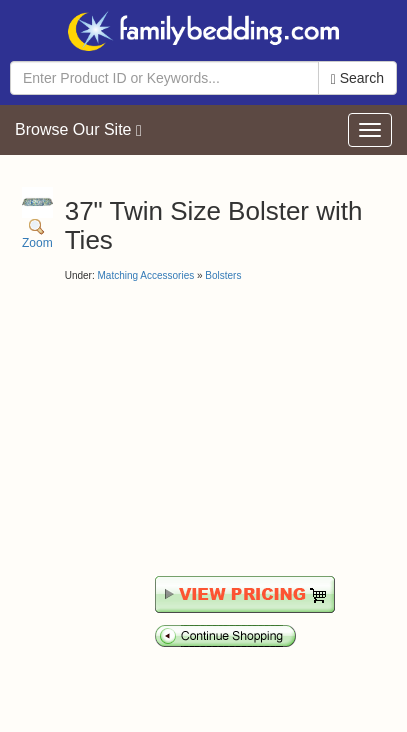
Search (357, 78)
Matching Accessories (145, 275)
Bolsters (223, 275)
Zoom (37, 218)
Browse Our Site (78, 130)
